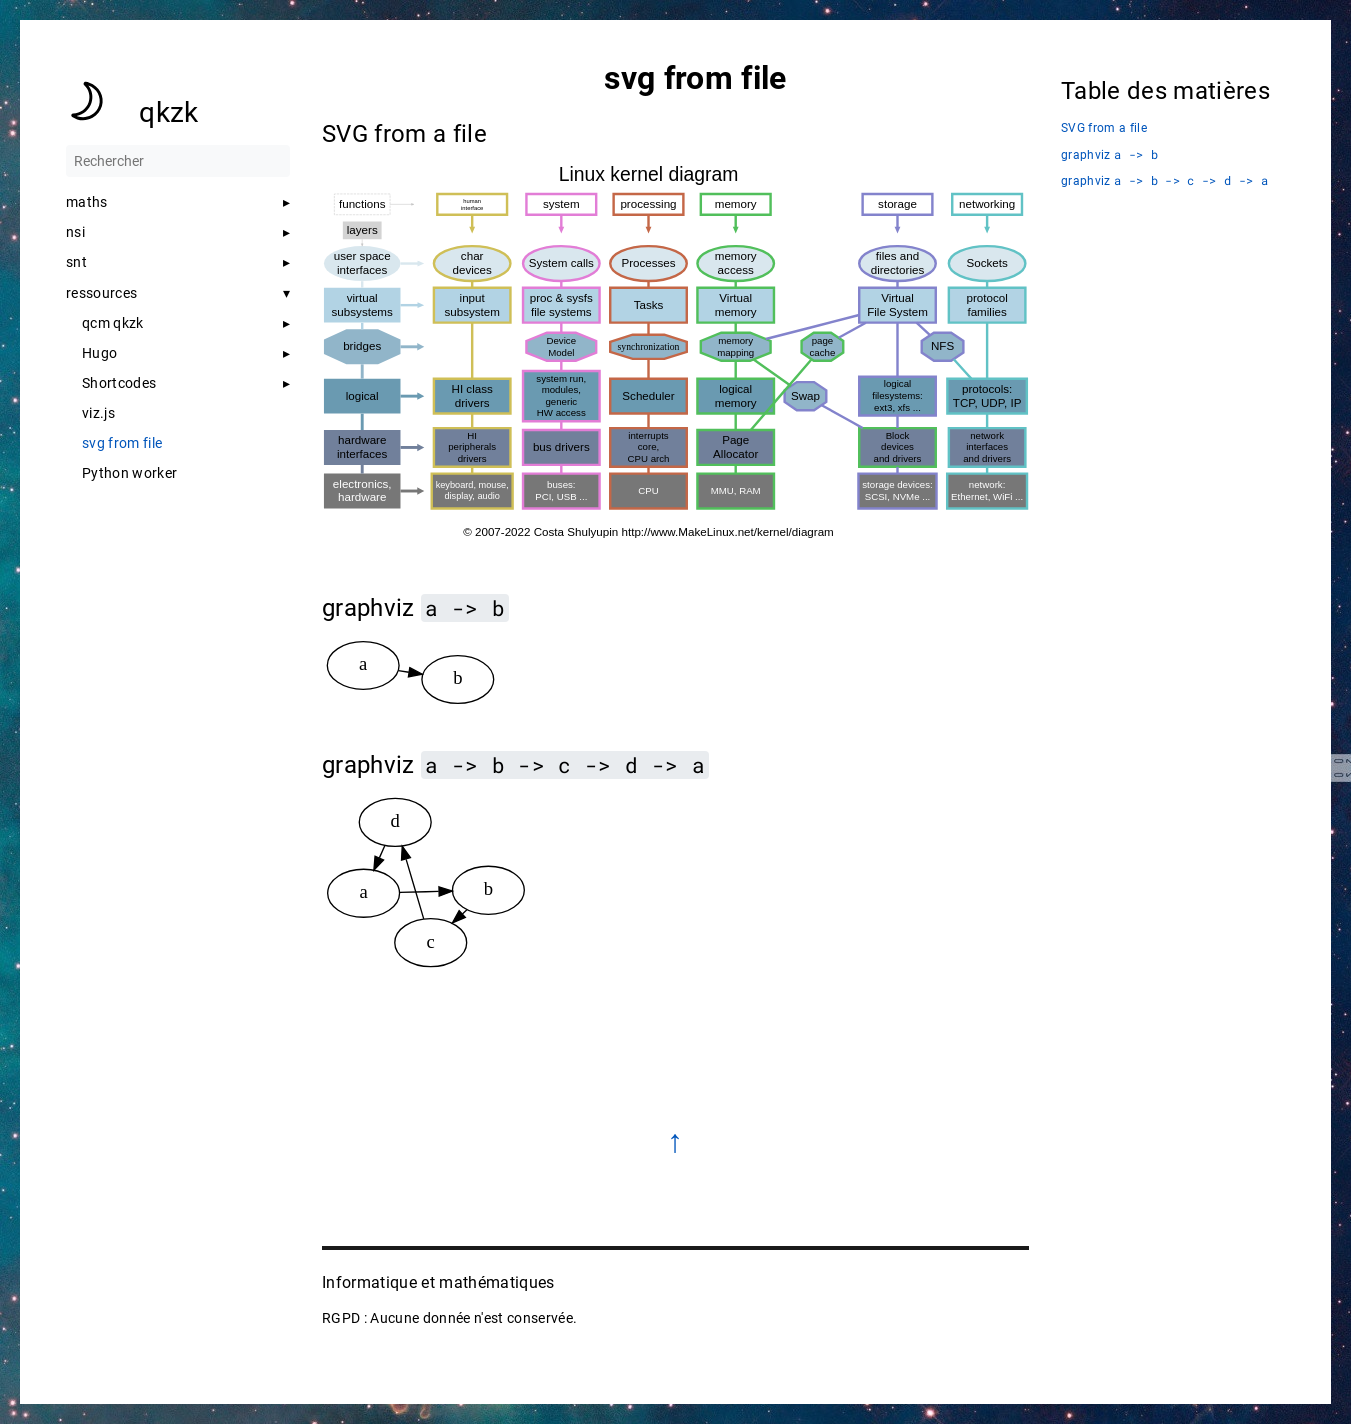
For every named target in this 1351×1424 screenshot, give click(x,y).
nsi (75, 232)
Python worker (129, 473)
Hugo (99, 353)
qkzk (168, 112)
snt (76, 262)
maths (87, 202)
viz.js (98, 413)
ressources (101, 293)
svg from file (122, 443)
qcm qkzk (113, 323)
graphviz (1109, 155)
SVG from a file (1104, 128)
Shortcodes (119, 383)
